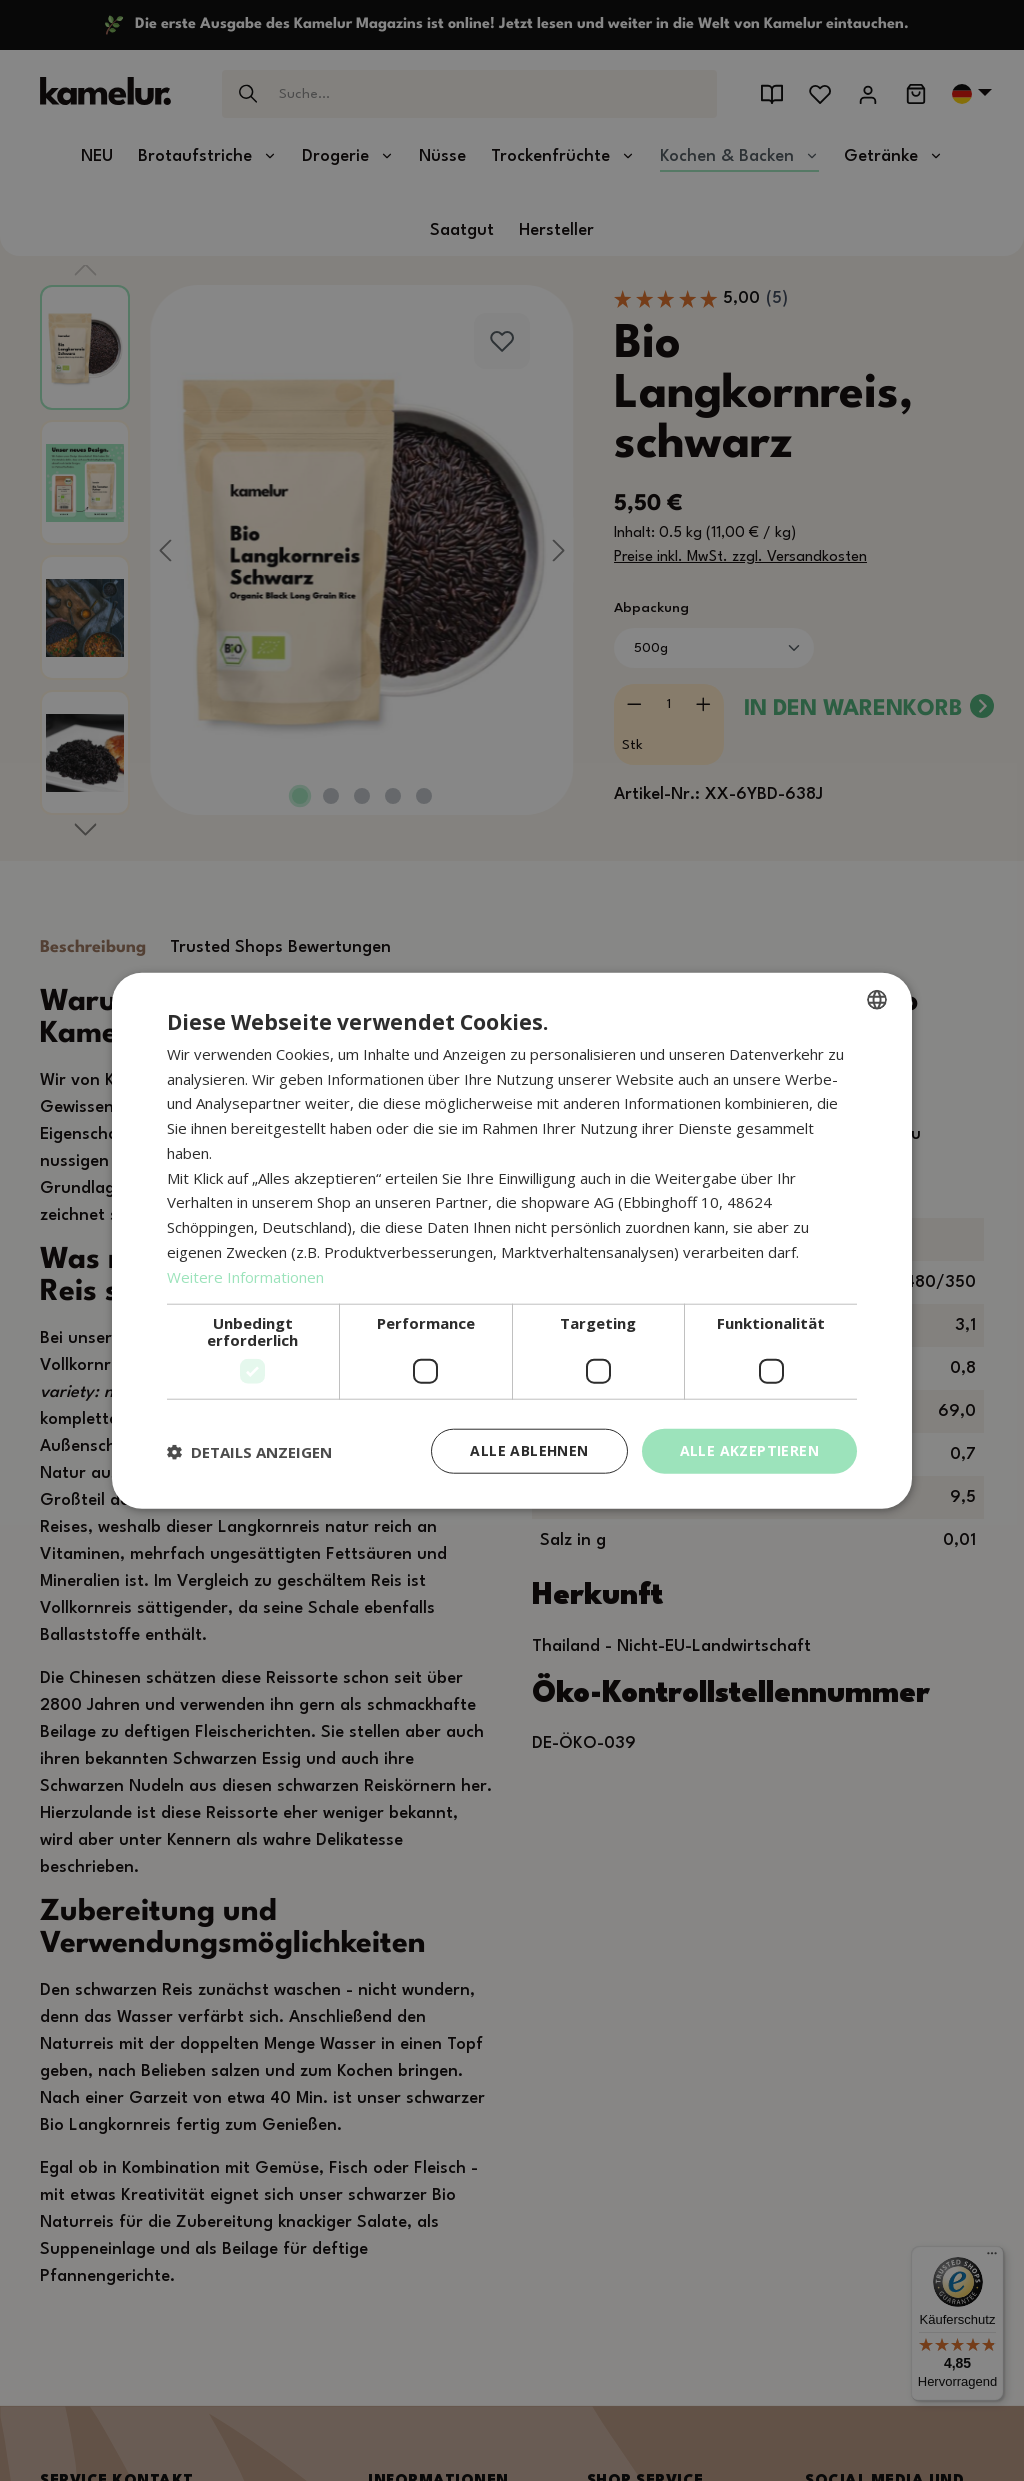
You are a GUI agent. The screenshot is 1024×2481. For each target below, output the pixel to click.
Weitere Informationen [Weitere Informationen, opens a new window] (245, 1276)
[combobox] (877, 999)
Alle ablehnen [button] (529, 1450)
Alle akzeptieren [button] (749, 1450)
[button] (249, 1451)
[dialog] (512, 1240)
